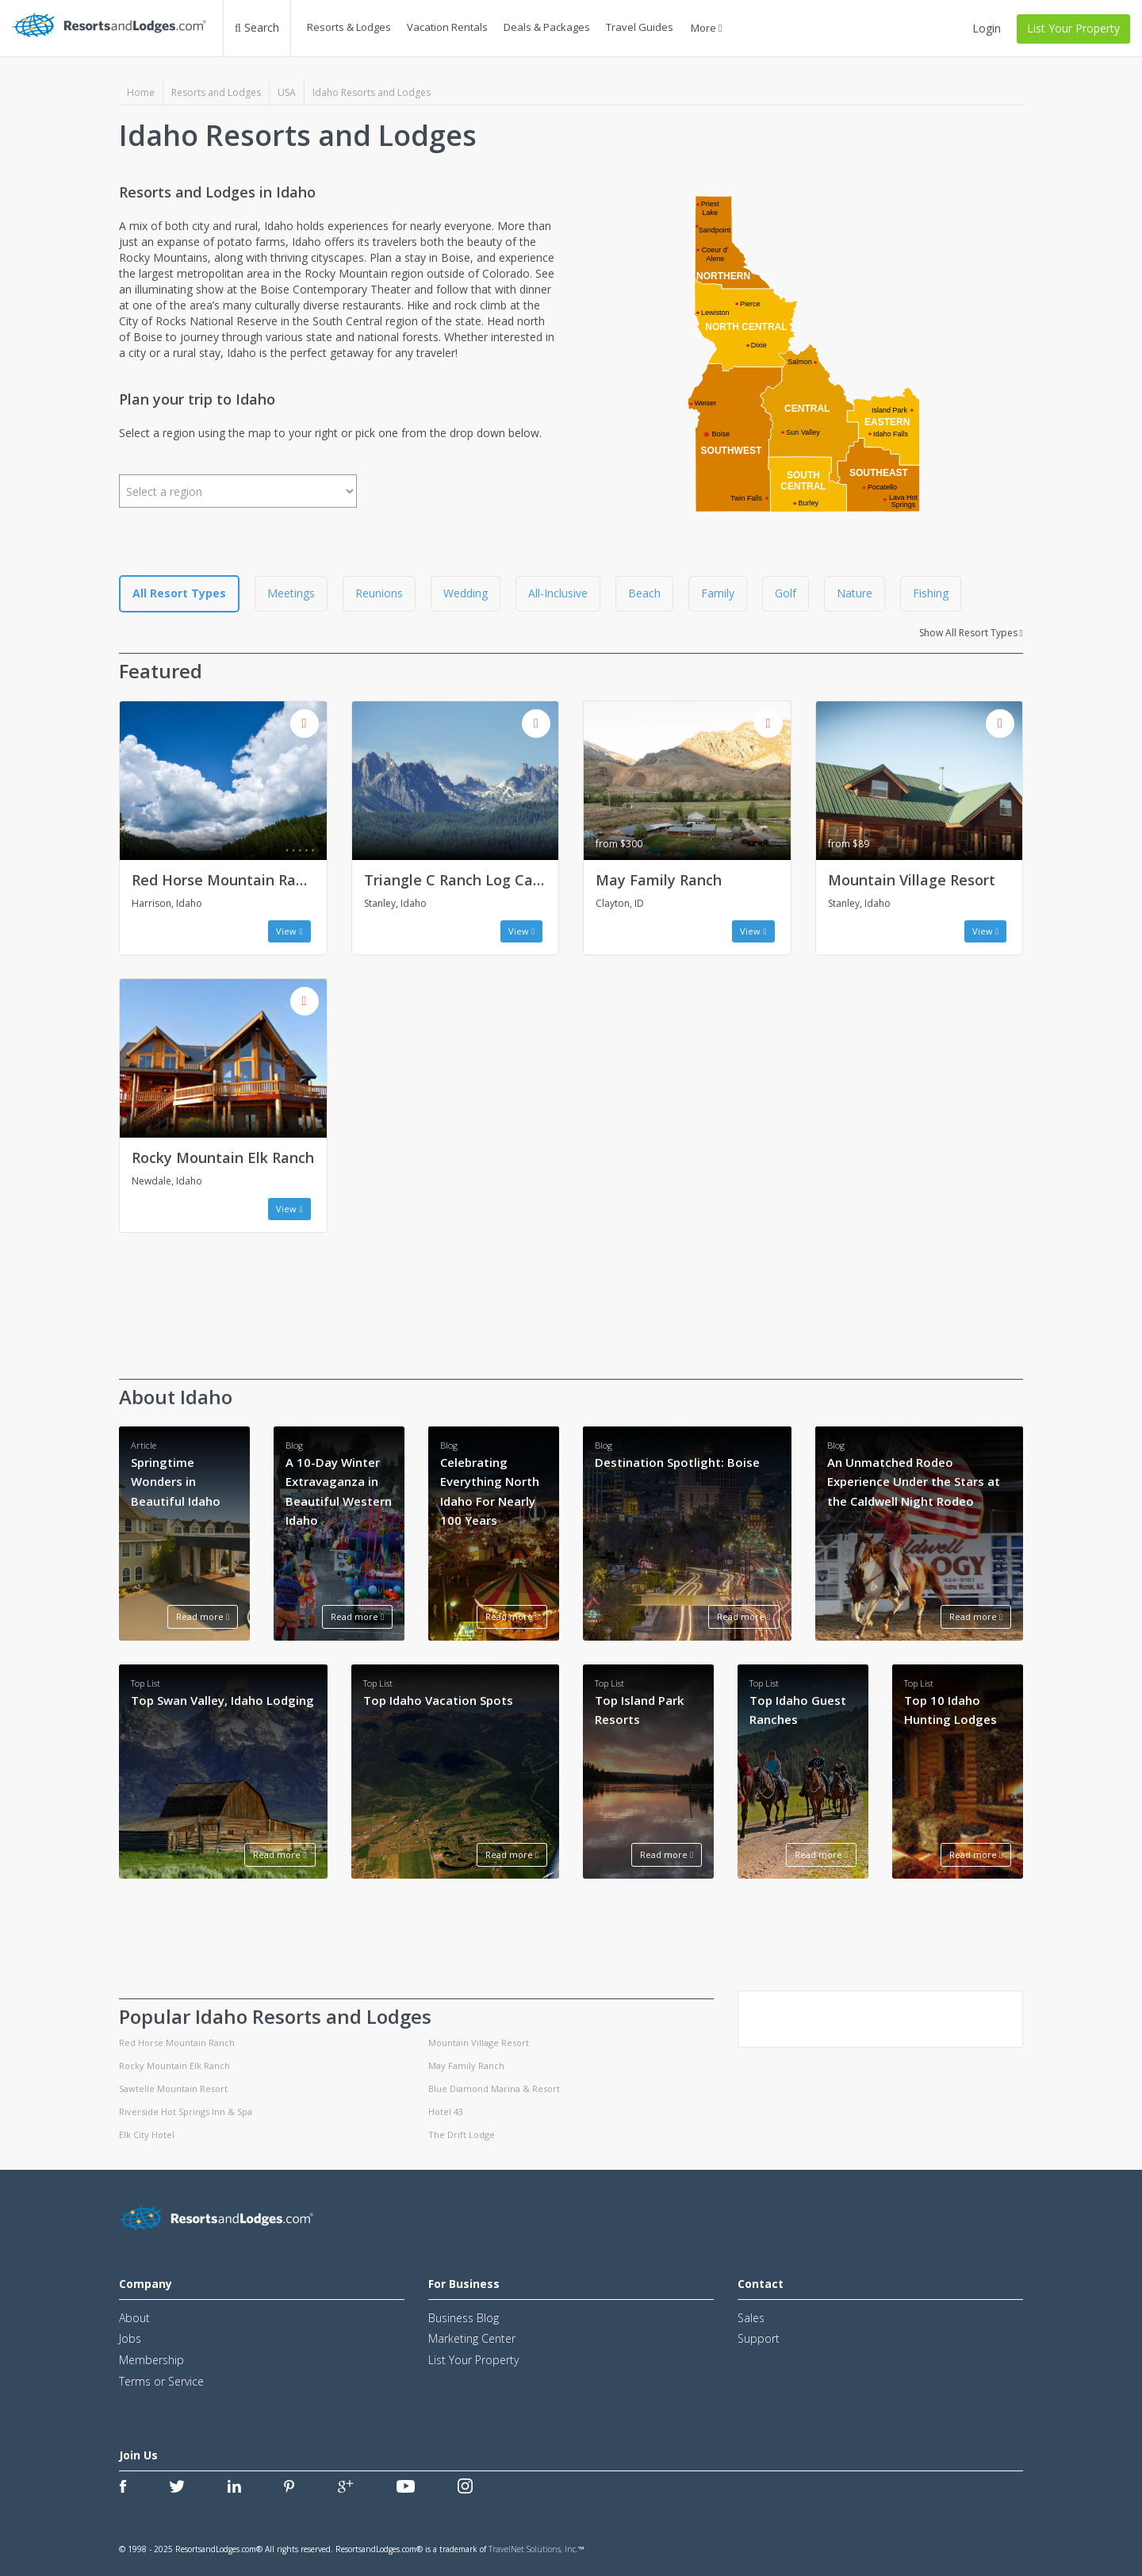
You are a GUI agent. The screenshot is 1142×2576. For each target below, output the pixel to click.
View (289, 931)
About (134, 2317)
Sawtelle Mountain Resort (173, 2088)
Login (986, 28)
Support (759, 2338)
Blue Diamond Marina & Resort (494, 2088)
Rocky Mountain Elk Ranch (223, 1157)
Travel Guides (639, 27)
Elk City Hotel (146, 2134)
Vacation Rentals (447, 27)
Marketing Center (471, 2338)
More (706, 28)
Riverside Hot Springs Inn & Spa (185, 2111)
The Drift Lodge (461, 2134)
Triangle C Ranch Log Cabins (461, 879)
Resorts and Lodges (216, 92)
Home (141, 92)
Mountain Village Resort (911, 879)
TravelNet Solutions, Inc (532, 2549)
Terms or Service (161, 2381)
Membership (151, 2359)
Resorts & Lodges (349, 27)
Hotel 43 (445, 2111)
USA (287, 92)
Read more (202, 1616)
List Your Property (1073, 28)
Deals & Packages (547, 27)
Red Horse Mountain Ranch (226, 879)
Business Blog (463, 2317)
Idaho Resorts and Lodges (371, 92)
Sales (751, 2317)
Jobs (130, 2338)
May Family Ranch (659, 879)
